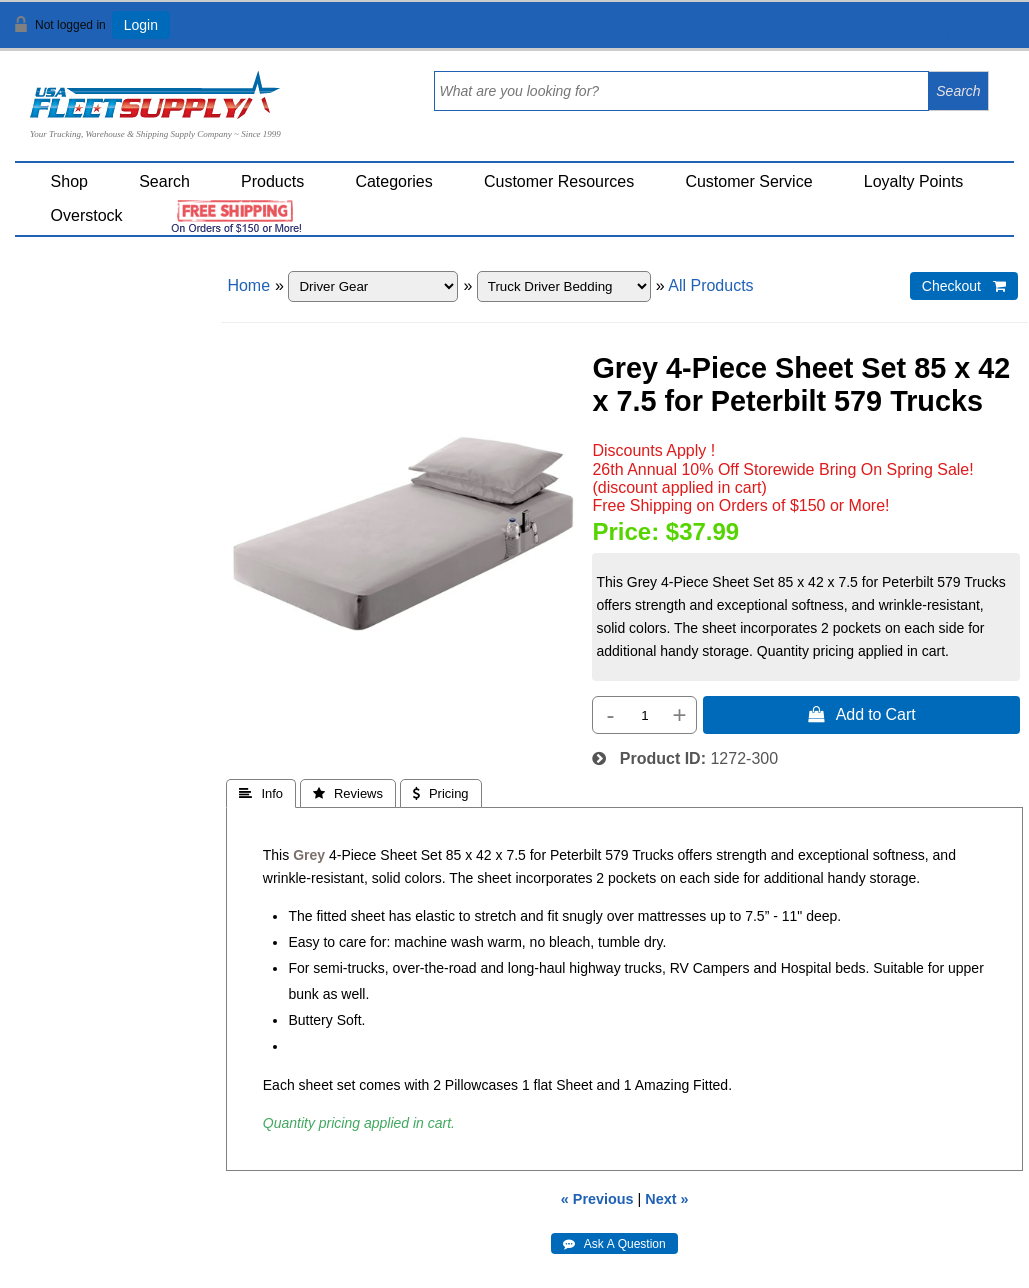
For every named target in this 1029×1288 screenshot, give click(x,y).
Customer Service (748, 181)
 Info (261, 793)
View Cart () (951, 33)
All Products (710, 285)
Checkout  (964, 286)
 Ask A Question (614, 1244)
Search (164, 181)
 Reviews (348, 793)
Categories (393, 181)
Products (272, 181)
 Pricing (441, 793)
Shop (69, 181)
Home (248, 285)
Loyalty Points (914, 181)
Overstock (87, 215)
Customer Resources (559, 181)
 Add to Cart (862, 714)
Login (141, 25)
